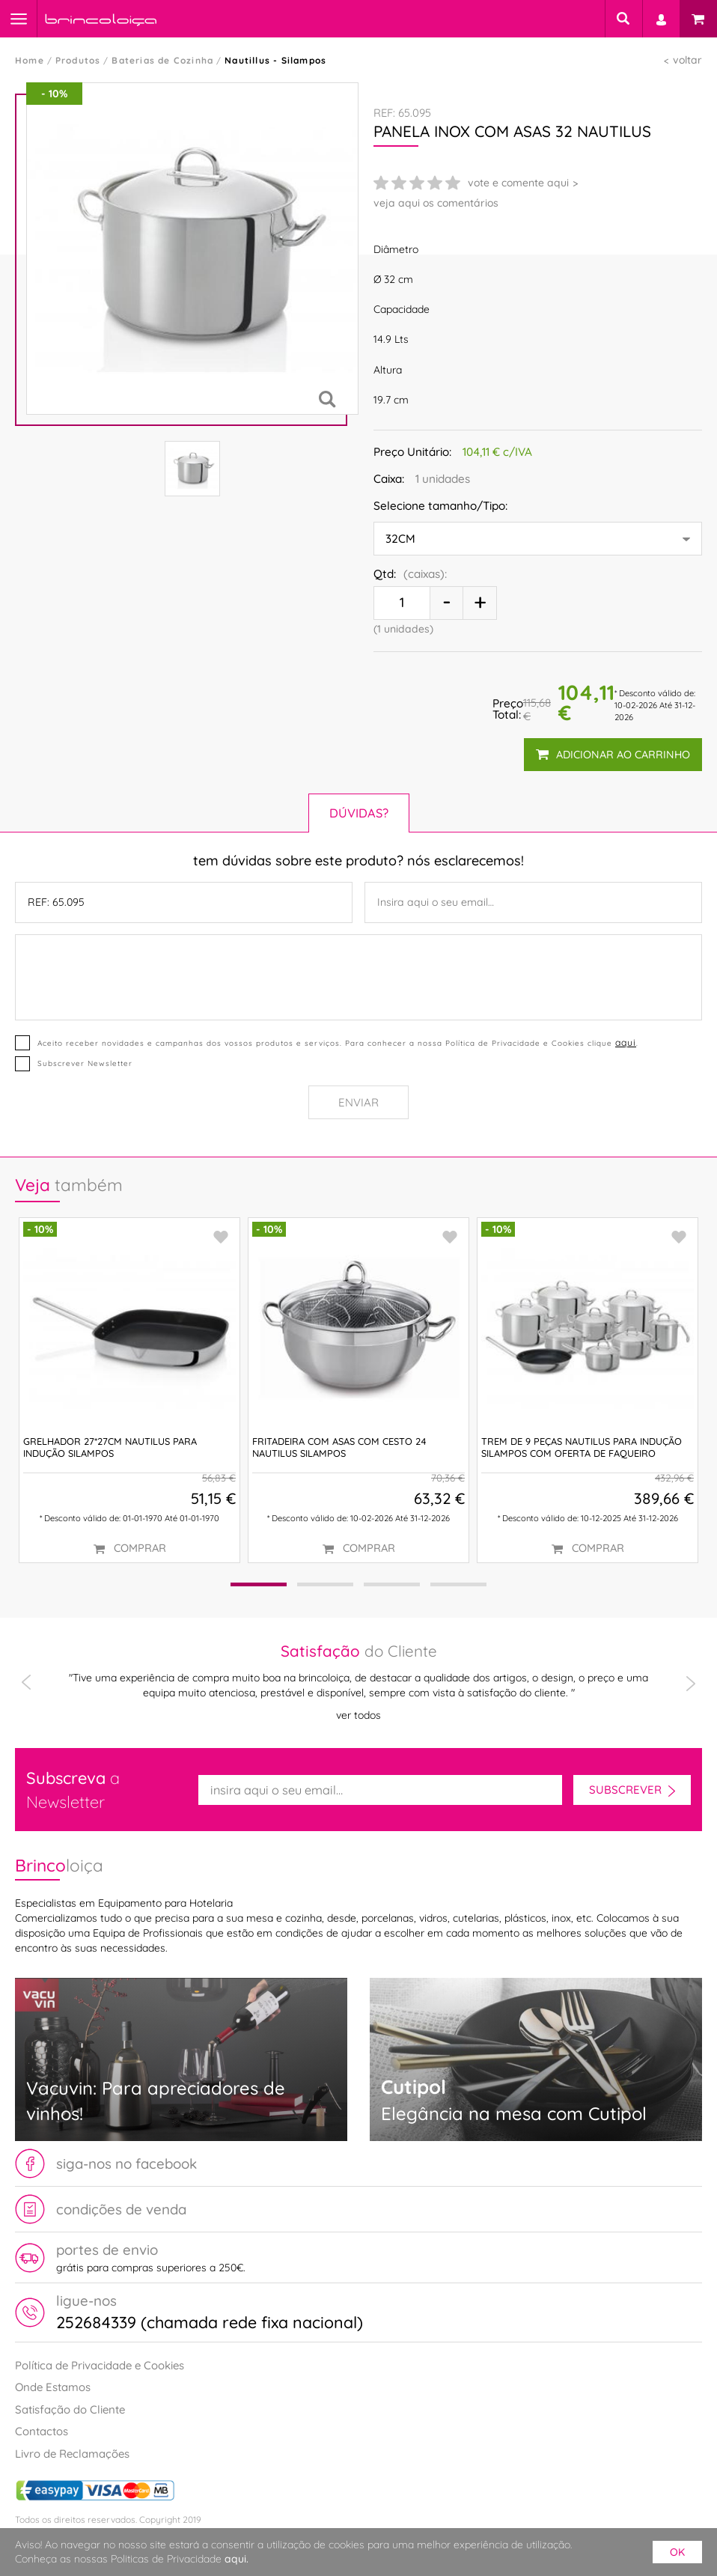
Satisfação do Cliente (70, 2409)
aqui (625, 1042)
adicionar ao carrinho (613, 754)
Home (29, 60)
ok (677, 2552)
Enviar (358, 1102)
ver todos (358, 1714)
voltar (687, 60)
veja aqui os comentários (435, 203)
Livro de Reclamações (72, 2453)
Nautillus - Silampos (275, 60)
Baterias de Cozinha (162, 60)
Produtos (78, 60)
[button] (259, 1584)
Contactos (41, 2431)
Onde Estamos (53, 2387)
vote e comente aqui (518, 182)
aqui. (236, 2559)
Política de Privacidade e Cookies (99, 2365)
